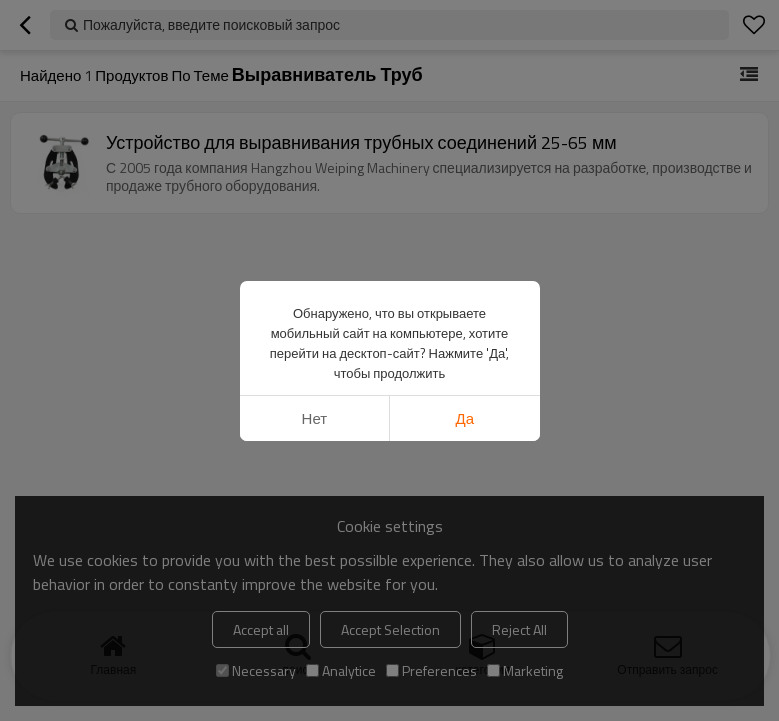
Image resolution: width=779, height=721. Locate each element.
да (465, 418)
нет (315, 418)
